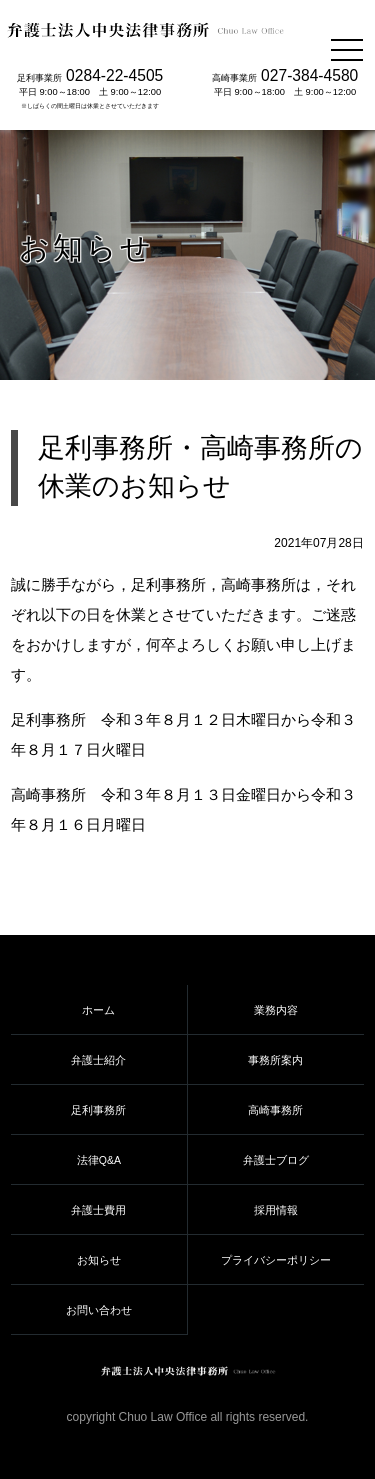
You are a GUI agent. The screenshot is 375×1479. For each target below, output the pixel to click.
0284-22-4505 (114, 75)
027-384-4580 (309, 75)
